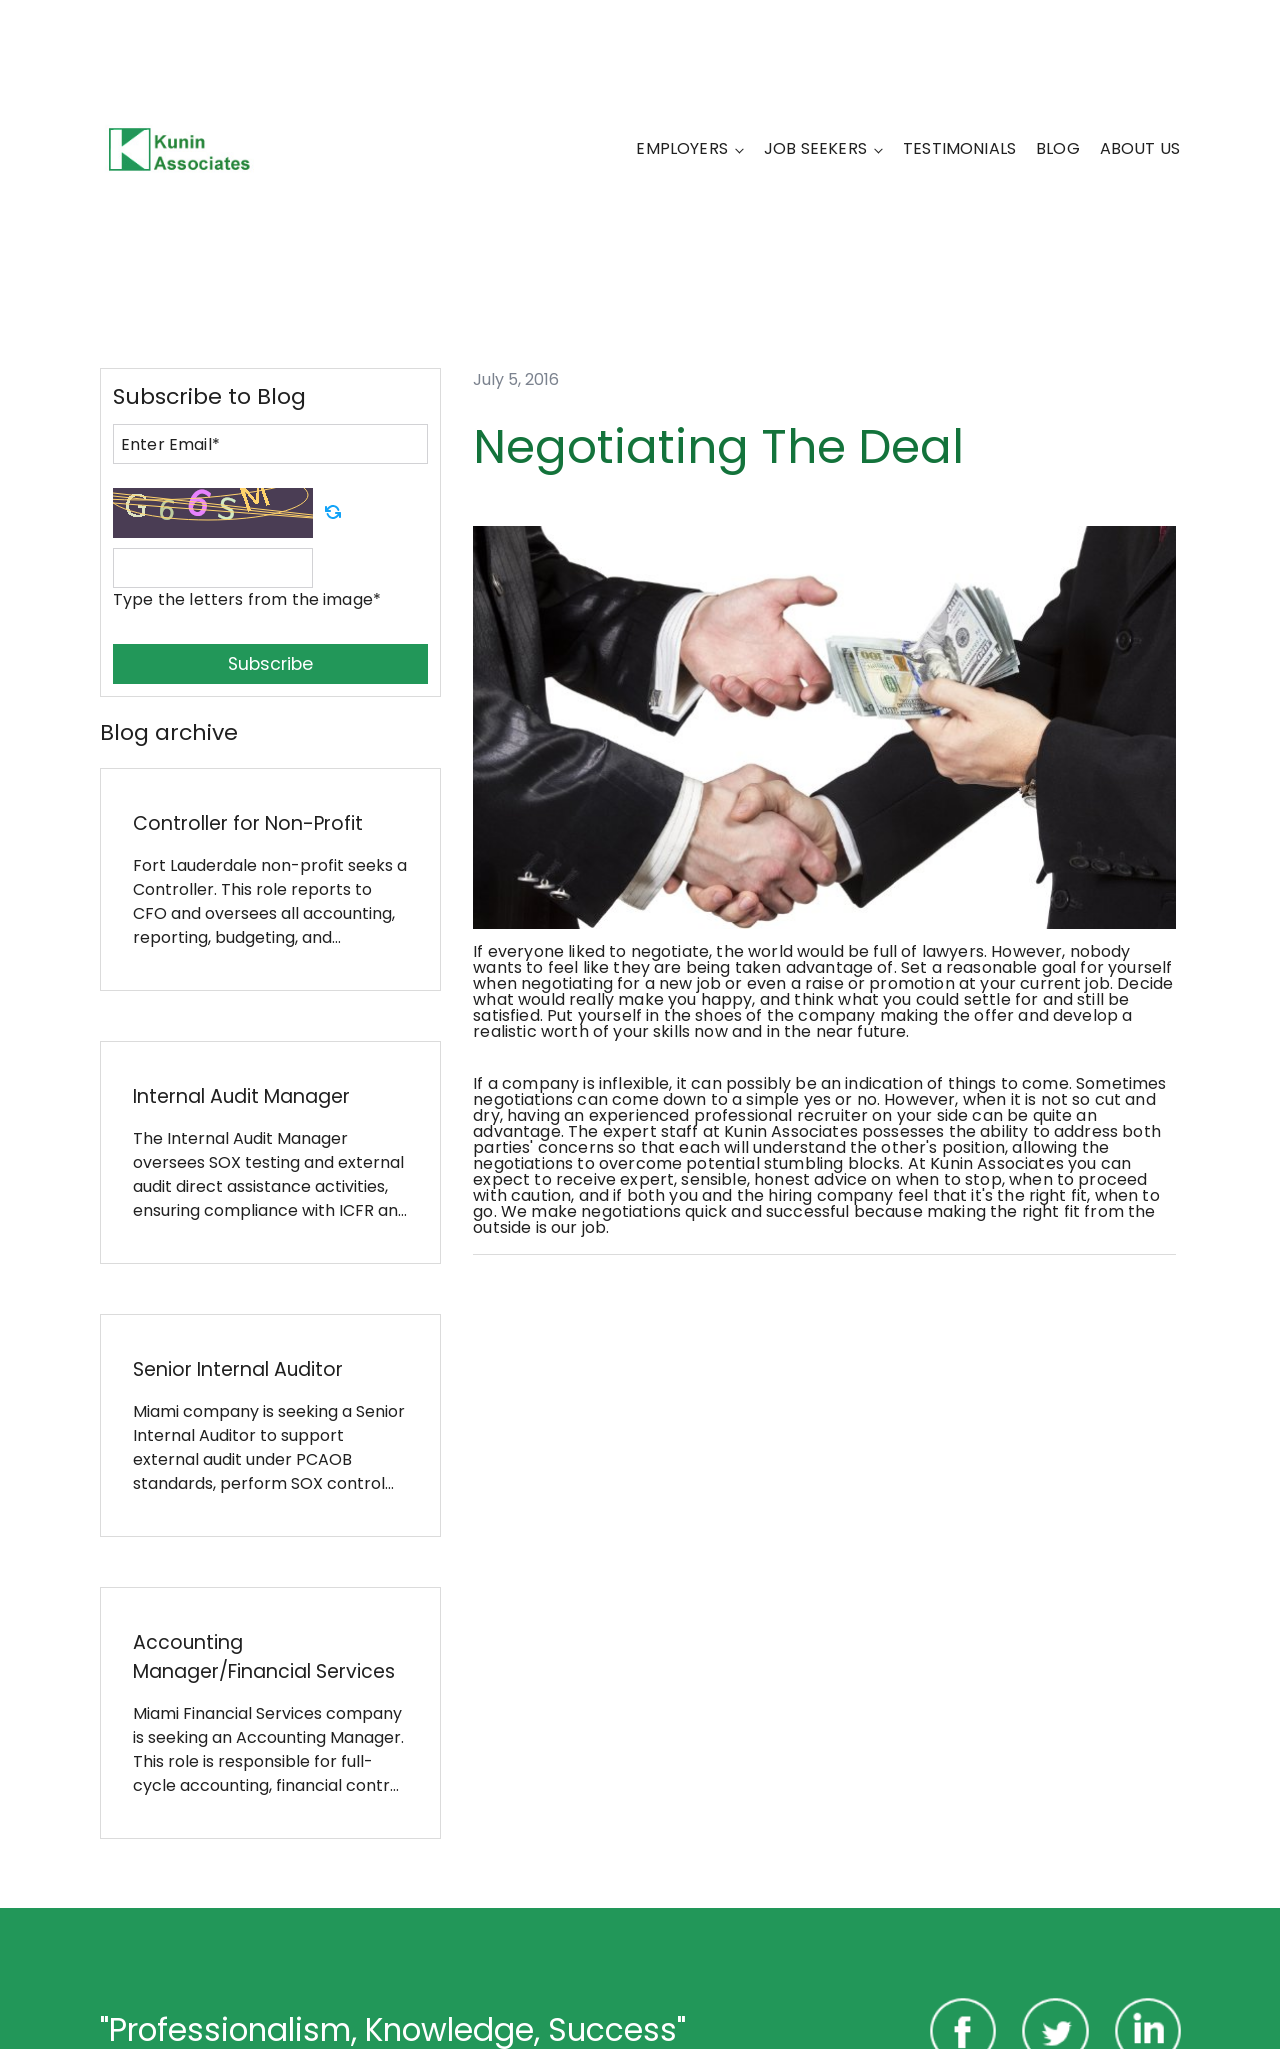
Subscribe (270, 664)
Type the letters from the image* (247, 599)
